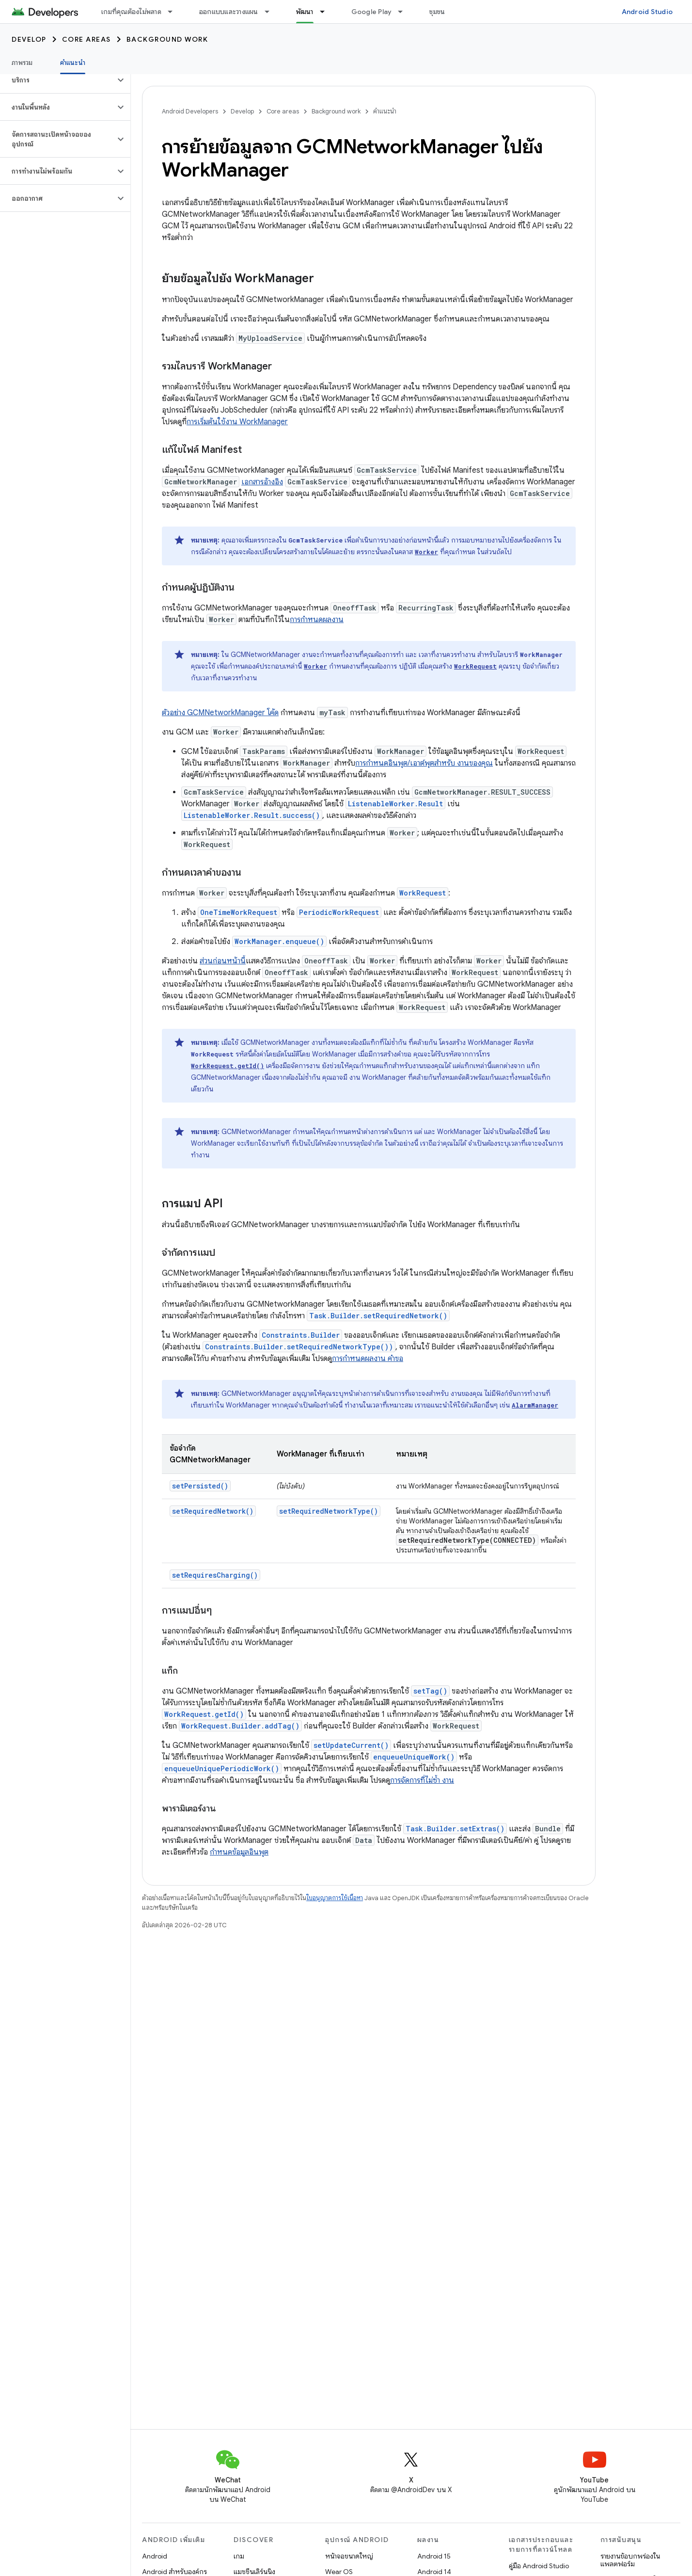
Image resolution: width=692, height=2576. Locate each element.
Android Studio (647, 11)
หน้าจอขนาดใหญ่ (349, 2556)
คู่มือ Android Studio (539, 2565)
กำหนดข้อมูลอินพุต (239, 1852)
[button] (57, 80)
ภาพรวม (22, 62)
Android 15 (434, 2556)
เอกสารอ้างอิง (262, 482)
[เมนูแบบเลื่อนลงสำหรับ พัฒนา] (327, 11)
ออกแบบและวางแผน (228, 11)
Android (154, 2556)
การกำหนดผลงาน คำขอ (367, 1358)
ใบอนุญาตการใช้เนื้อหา (334, 1898)
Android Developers (190, 111)
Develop (29, 39)
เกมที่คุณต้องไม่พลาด (131, 11)
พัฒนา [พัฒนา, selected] (305, 11)
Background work (167, 39)
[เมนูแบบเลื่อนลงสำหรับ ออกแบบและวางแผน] (271, 11)
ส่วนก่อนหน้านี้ (223, 961)
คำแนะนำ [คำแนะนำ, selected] (72, 62)
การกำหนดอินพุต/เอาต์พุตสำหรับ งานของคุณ (424, 763)
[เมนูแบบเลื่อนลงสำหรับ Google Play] (405, 11)
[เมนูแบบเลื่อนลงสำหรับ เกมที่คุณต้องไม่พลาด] (174, 11)
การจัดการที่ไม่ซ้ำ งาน (422, 1780)
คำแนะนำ (384, 111)
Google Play (371, 11)
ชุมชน (437, 11)
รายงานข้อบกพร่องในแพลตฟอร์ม (630, 2560)
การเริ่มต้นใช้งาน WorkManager (237, 422)
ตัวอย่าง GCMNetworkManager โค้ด (220, 713)
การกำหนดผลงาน (317, 619)
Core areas (86, 39)
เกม (239, 2556)
